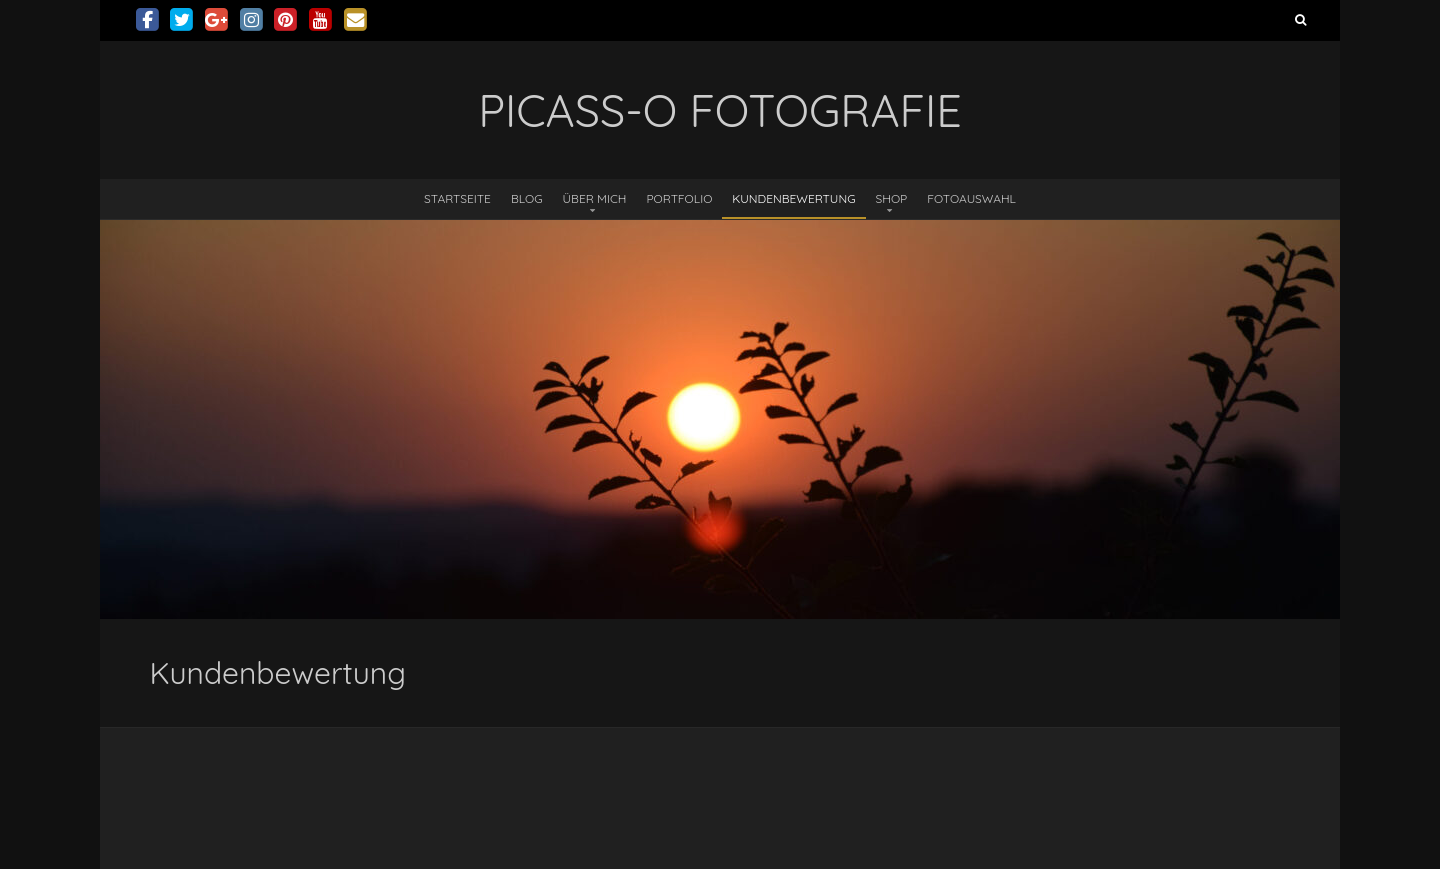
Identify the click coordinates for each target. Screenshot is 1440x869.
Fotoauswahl (971, 198)
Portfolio (679, 198)
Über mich (595, 198)
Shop (892, 198)
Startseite (457, 198)
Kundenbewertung (793, 198)
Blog (527, 198)
